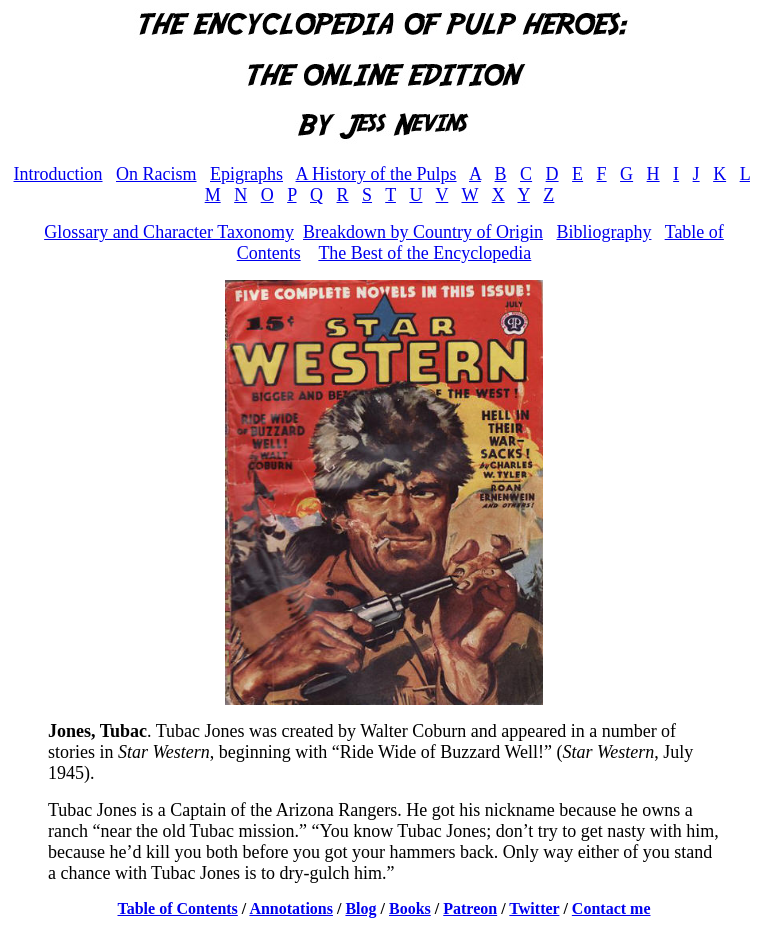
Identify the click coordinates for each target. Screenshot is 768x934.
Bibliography (603, 232)
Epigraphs (246, 174)
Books (410, 908)
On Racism (156, 174)
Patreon (470, 908)
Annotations (291, 908)
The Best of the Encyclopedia (424, 253)
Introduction (58, 174)
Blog (360, 908)
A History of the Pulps (376, 174)
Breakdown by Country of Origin (423, 232)
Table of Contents (178, 908)
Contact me (611, 908)
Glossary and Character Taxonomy (169, 232)
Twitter (534, 908)
